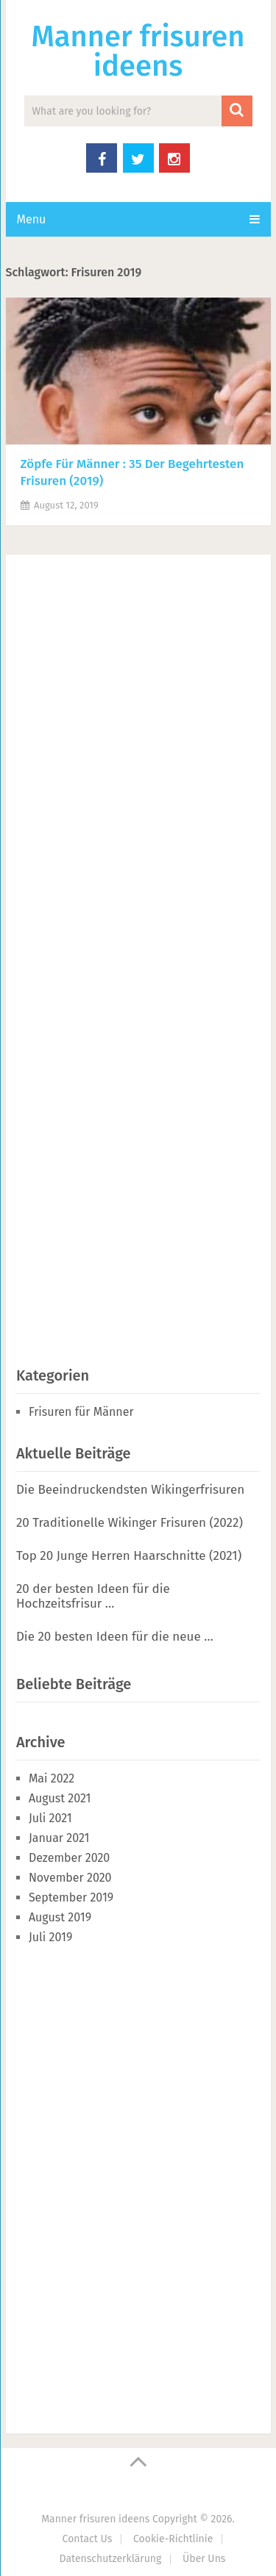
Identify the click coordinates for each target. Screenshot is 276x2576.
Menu (31, 219)
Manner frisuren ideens (137, 51)
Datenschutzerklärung (111, 2558)
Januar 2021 (59, 1838)
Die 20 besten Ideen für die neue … (114, 1636)
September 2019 (71, 1897)
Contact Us (88, 2539)
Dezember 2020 (69, 1858)
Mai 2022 (51, 1778)
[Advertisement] (126, 956)
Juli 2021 (50, 1818)
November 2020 (70, 1878)
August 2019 (60, 1917)
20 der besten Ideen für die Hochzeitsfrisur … (93, 1596)
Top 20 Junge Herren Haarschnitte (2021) (128, 1556)
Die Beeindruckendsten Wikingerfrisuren (130, 1489)
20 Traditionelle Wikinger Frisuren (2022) (129, 1522)
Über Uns (204, 2558)
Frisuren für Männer (81, 1412)
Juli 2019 (50, 1937)
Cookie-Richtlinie (173, 2539)
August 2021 (60, 1798)
